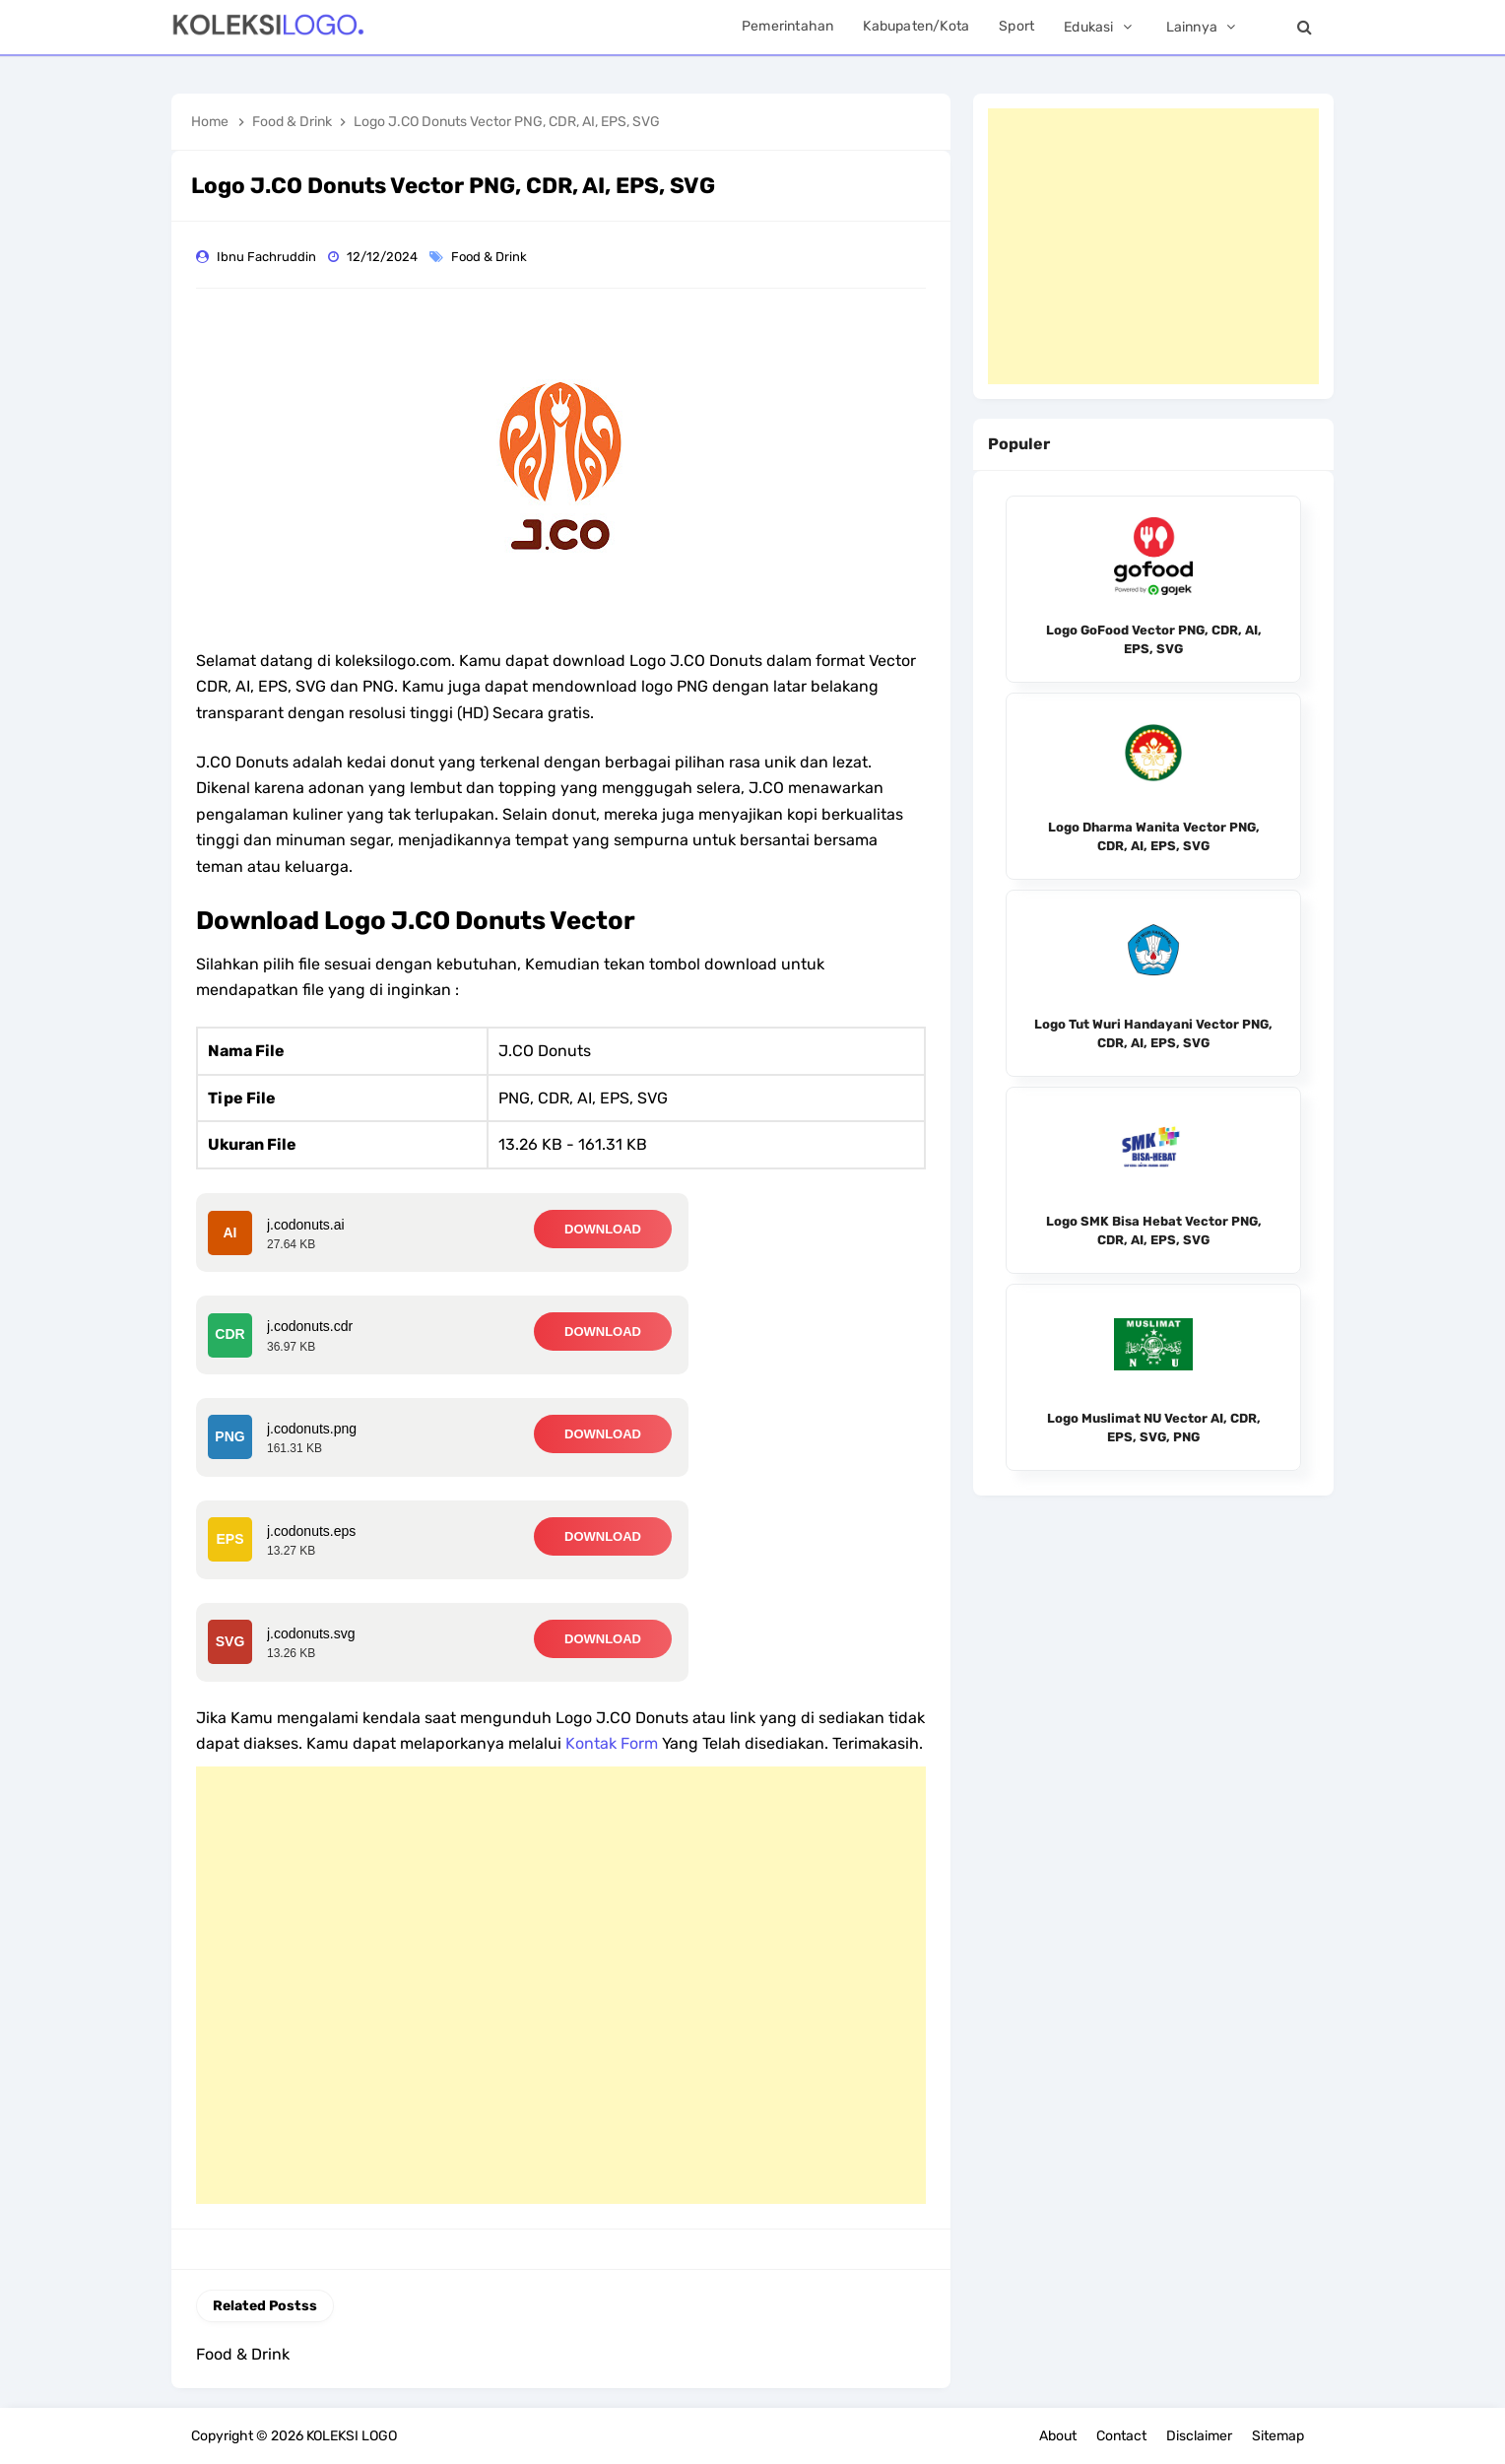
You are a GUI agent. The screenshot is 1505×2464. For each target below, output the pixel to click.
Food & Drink (490, 256)
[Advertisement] (561, 1985)
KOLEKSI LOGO (351, 2436)
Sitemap (1278, 2436)
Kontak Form (611, 1743)
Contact (1121, 2436)
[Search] (1304, 27)
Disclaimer (1199, 2436)
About (1058, 2436)
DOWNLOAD (602, 1229)
